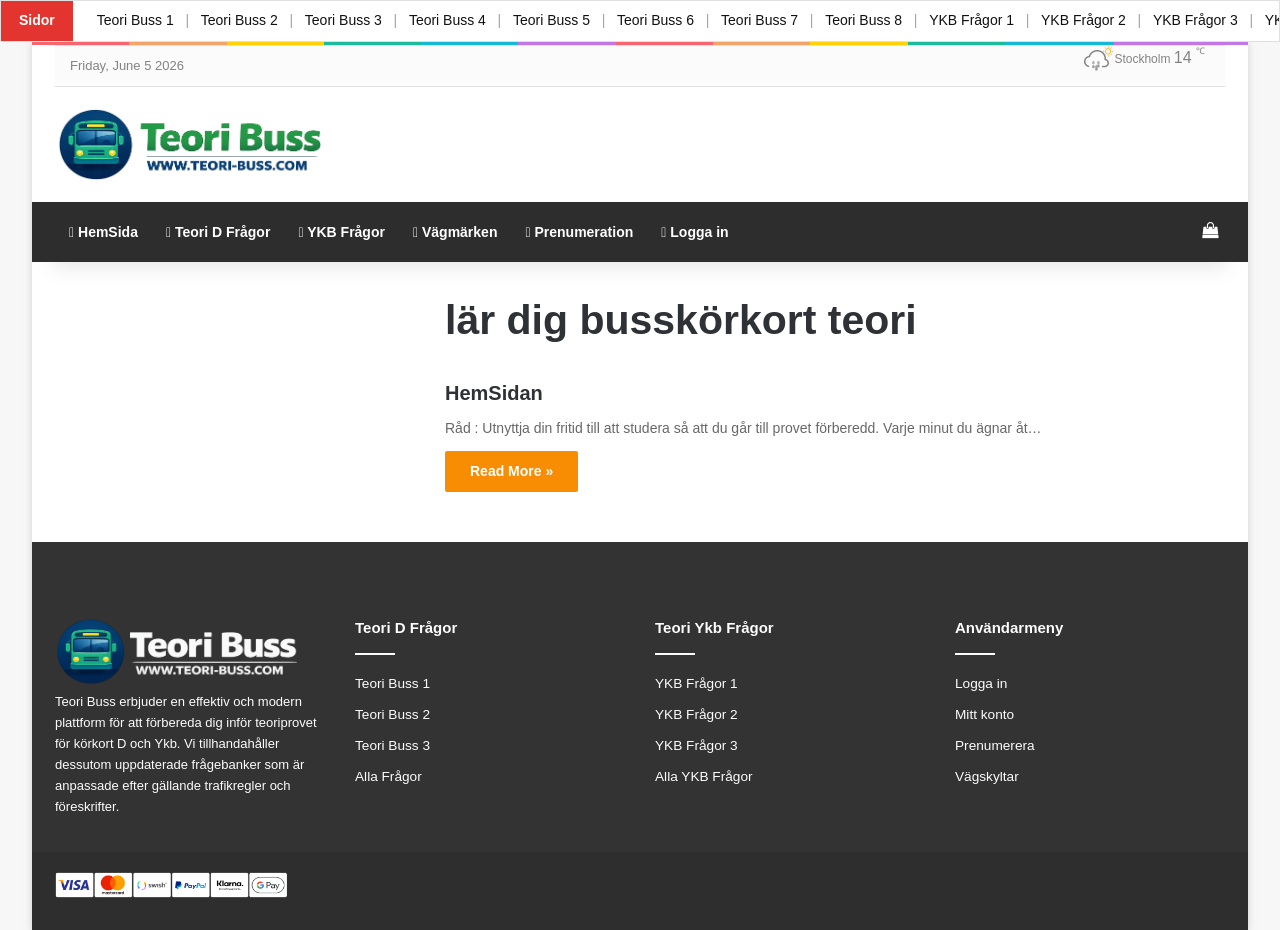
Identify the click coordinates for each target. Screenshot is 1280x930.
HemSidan (494, 393)
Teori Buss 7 (763, 20)
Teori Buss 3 (344, 20)
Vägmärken (455, 232)
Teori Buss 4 (449, 20)
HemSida (103, 232)
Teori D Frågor (218, 232)
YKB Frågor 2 (1089, 20)
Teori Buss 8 (868, 20)
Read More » (511, 471)
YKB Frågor (341, 232)
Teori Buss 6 (658, 20)
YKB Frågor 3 (1201, 20)
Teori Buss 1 (135, 20)
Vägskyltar (987, 776)
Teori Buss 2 (239, 20)
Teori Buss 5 (554, 20)
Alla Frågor (388, 776)
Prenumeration (579, 232)
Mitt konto (984, 714)
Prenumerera (995, 745)
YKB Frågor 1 (976, 20)
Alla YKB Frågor (704, 776)
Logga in (694, 232)
